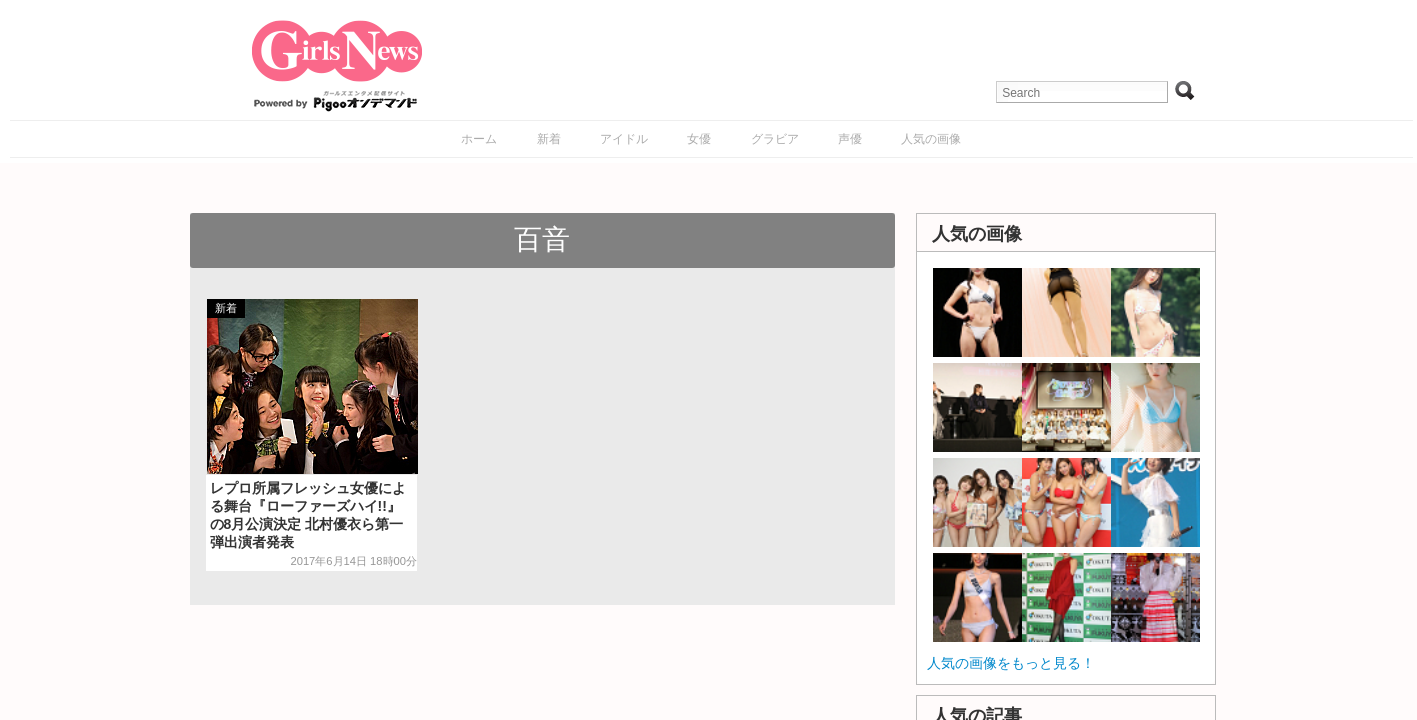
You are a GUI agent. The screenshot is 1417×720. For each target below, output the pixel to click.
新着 (549, 139)
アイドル (624, 139)
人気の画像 (931, 139)
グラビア (775, 139)
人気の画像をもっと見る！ (1011, 663)
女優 (699, 139)
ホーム (479, 139)
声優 (850, 139)
